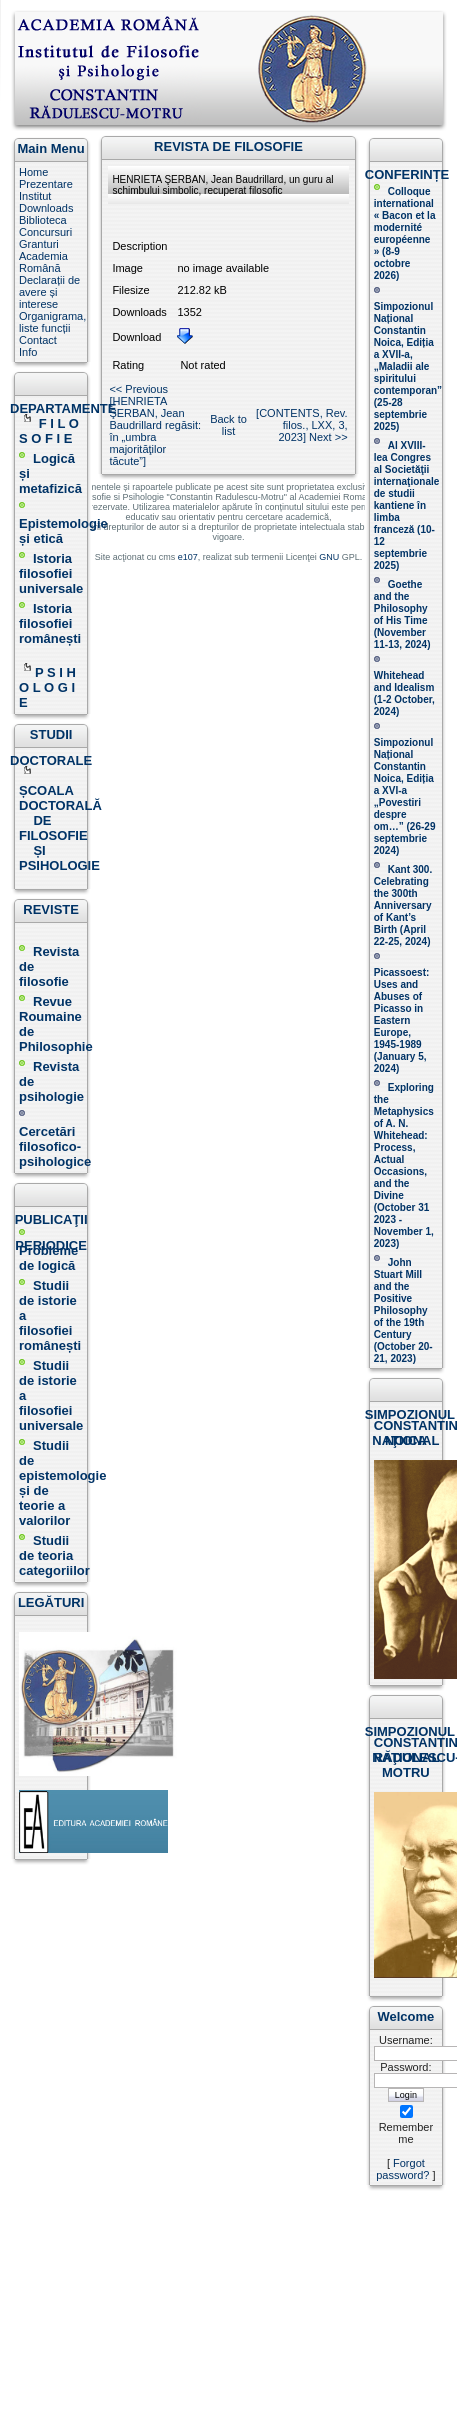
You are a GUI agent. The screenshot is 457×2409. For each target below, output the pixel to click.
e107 (188, 557)
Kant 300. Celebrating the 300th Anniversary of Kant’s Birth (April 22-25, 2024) (403, 905)
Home (33, 172)
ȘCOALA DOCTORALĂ (62, 790)
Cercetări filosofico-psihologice (55, 1139)
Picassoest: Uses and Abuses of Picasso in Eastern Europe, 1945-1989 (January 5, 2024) (402, 1020)
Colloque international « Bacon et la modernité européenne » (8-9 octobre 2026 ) (405, 233)
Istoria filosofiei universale (51, 573)
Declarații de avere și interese (49, 292)
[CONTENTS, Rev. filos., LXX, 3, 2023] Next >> (301, 425)
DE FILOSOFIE (55, 828)
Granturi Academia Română (43, 256)
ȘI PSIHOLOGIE (59, 858)
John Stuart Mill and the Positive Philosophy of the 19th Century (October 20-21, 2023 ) (403, 1310)
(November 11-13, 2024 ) (402, 614)
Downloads (46, 208)
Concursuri (45, 232)
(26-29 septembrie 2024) (405, 838)
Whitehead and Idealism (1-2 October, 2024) (404, 693)
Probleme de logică (48, 1258)
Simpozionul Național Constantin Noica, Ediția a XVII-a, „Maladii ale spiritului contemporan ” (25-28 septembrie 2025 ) (408, 366)
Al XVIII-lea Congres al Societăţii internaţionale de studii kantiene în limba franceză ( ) (407, 505)
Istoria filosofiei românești (50, 623)
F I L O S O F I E (49, 431)
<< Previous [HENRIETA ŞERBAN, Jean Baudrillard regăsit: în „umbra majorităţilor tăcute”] (155, 425)
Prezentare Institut (46, 190)
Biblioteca (43, 220)
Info (28, 352)
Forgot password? (402, 2169)
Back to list (228, 425)
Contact (38, 340)
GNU (329, 557)
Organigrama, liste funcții (52, 322)
